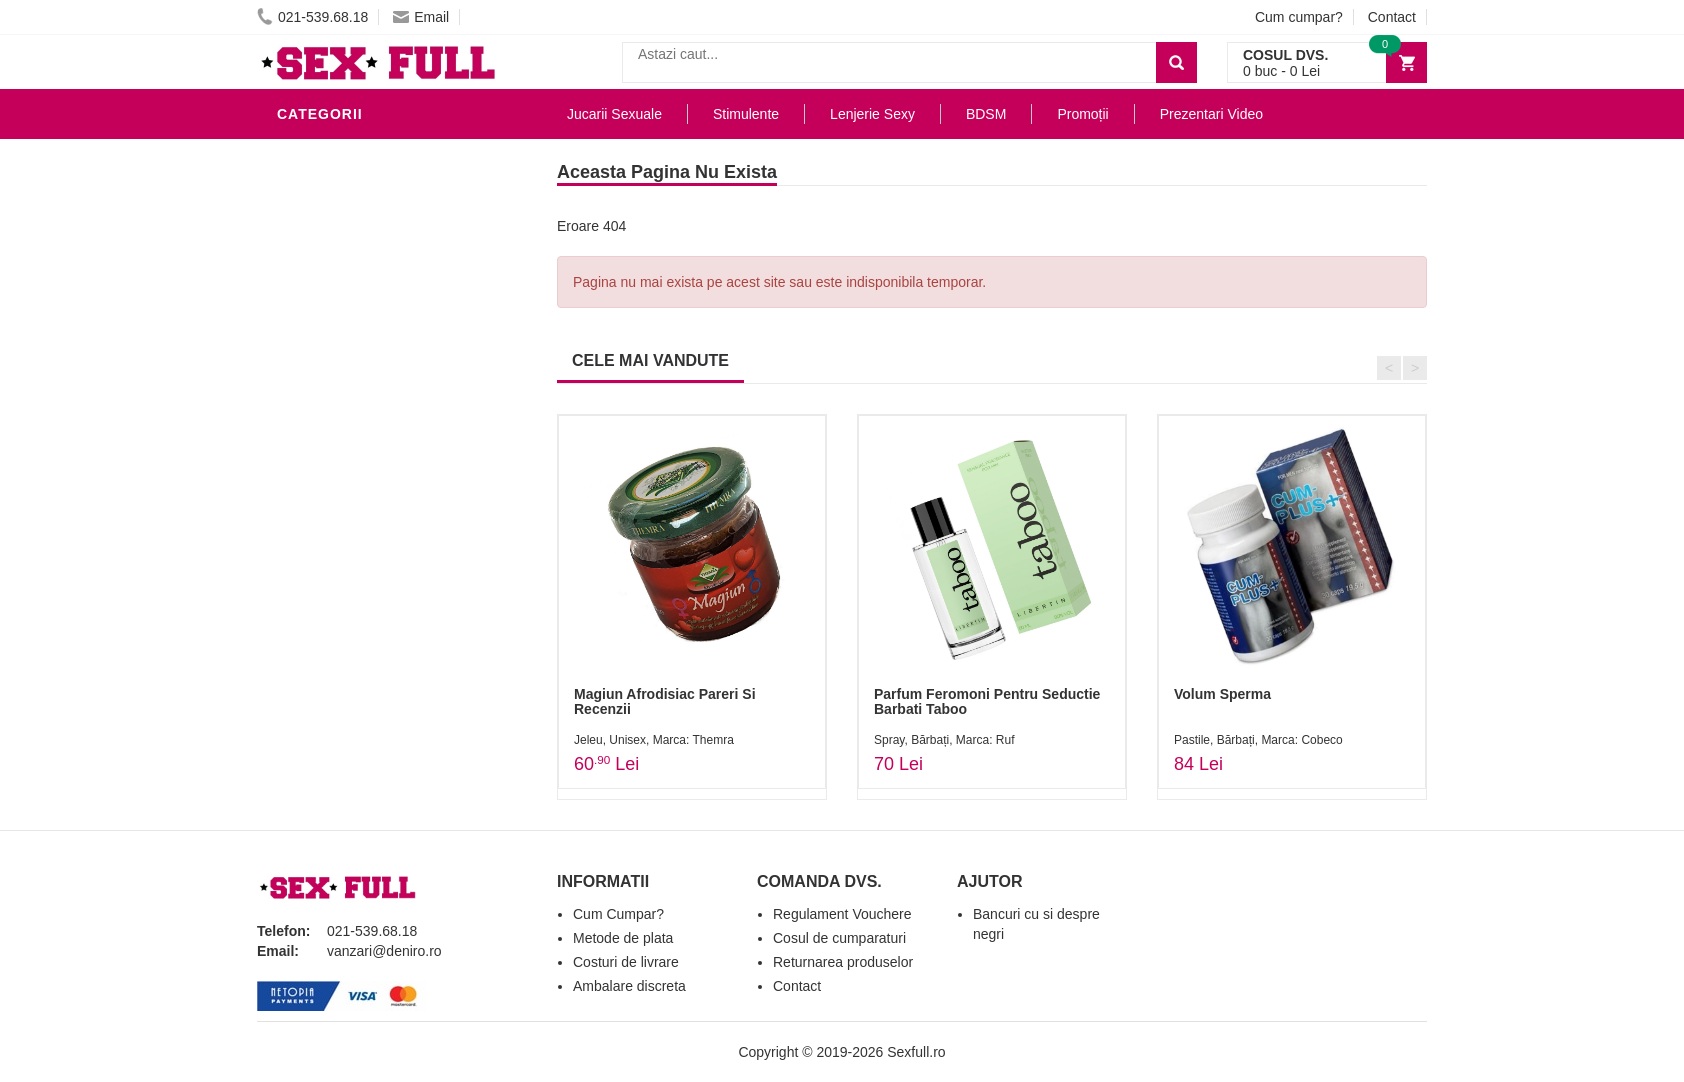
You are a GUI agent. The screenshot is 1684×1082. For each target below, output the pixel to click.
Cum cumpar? (1299, 17)
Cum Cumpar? (618, 914)
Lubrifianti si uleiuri (364, 244)
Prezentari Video (350, 604)
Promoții (1082, 114)
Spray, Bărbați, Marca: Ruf (944, 740)
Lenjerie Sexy (337, 304)
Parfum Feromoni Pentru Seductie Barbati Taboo (987, 701)
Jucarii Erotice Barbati (376, 184)
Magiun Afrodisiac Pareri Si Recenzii (665, 701)
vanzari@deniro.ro (384, 951)
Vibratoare (327, 214)
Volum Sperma (1222, 694)
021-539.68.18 (312, 17)
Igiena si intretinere (363, 274)
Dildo (304, 334)
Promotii (316, 574)
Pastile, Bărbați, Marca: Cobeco (1258, 740)
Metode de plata (623, 938)
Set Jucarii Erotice (358, 514)
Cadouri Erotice (347, 484)
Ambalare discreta (629, 986)
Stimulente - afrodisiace (381, 154)
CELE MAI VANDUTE (650, 360)
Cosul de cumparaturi (839, 938)
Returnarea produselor (843, 962)
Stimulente (746, 114)
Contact (1392, 17)
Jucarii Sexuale (614, 114)
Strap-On (318, 454)
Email (421, 17)
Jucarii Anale (336, 394)
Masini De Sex (334, 544)
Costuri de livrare (626, 962)
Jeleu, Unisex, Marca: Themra (654, 740)
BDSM (302, 364)
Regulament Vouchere (842, 914)
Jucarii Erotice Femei (366, 424)
